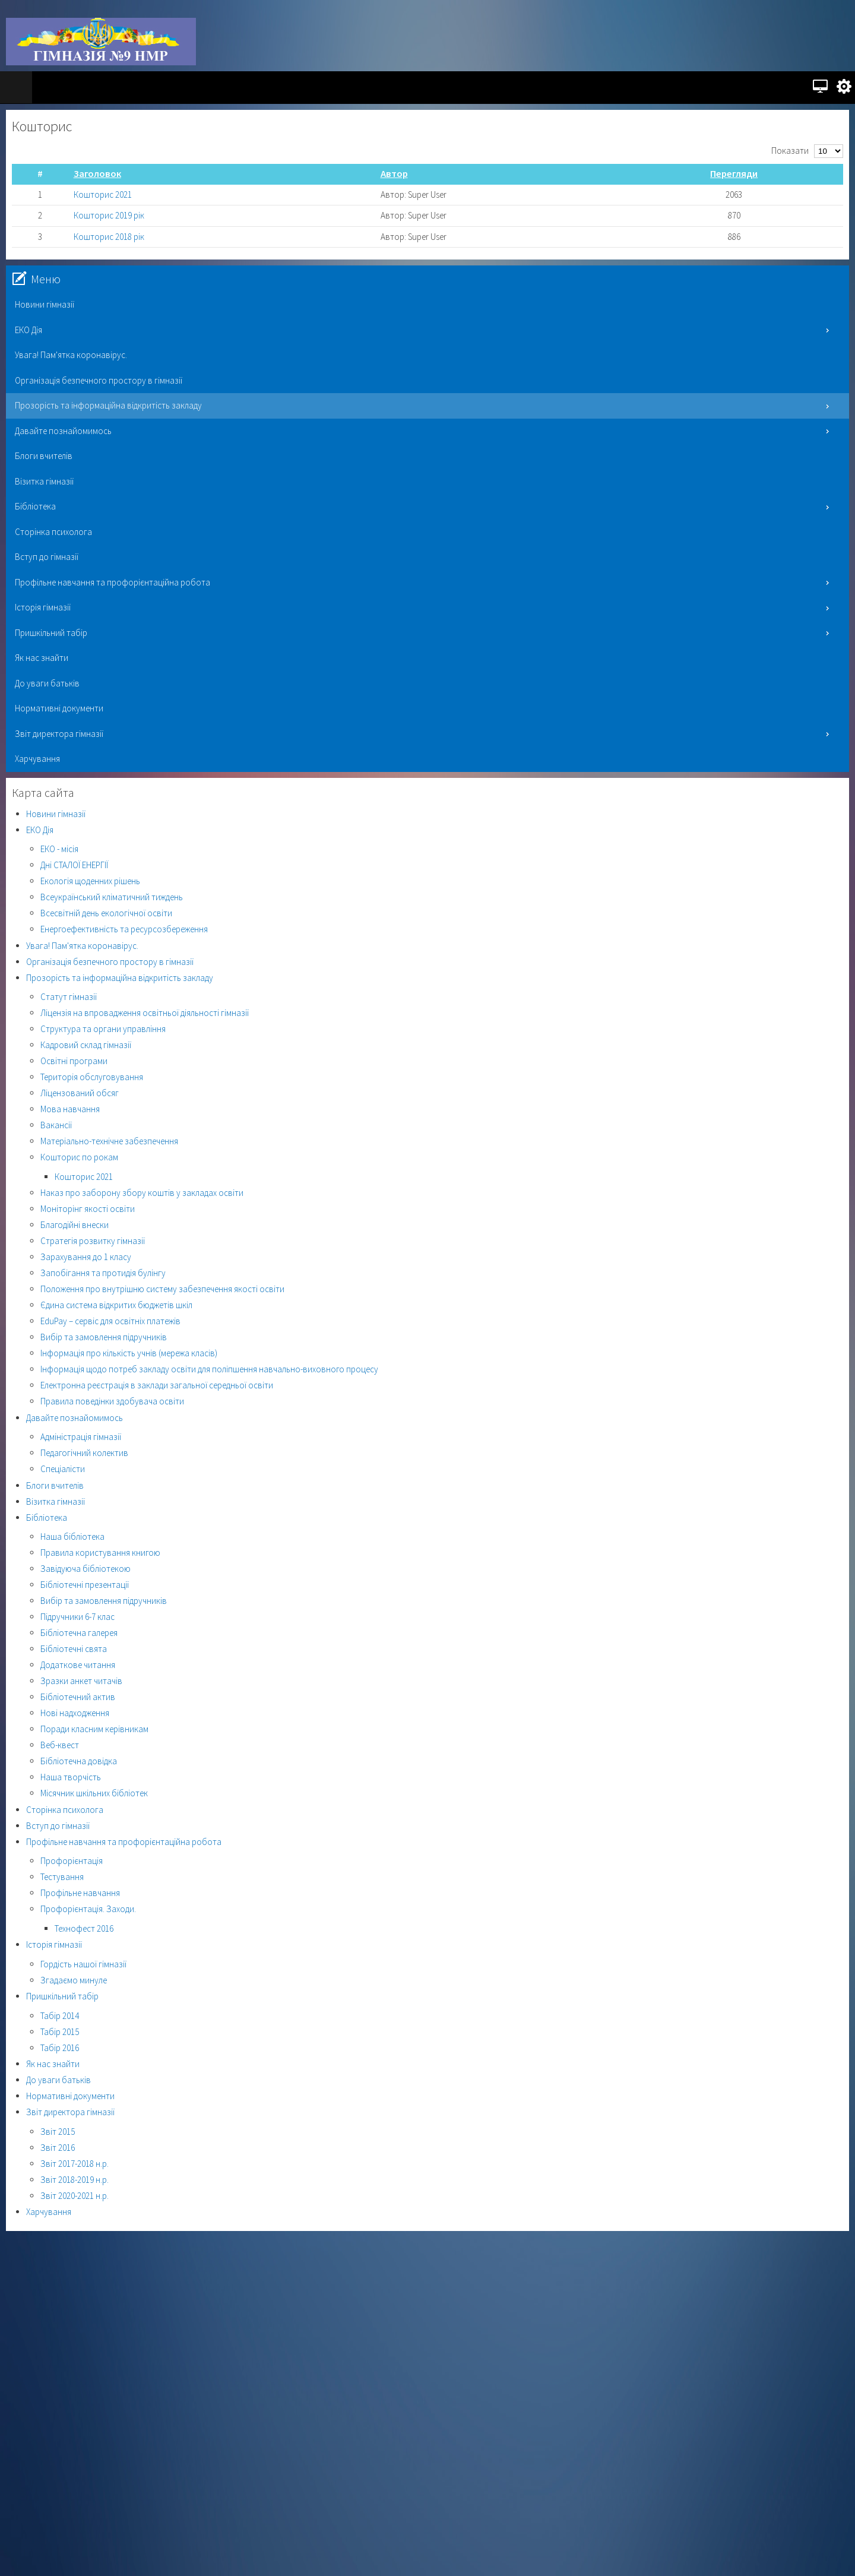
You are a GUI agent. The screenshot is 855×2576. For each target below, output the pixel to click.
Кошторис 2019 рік (109, 215)
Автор (394, 173)
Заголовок (97, 173)
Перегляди (734, 173)
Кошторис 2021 (103, 194)
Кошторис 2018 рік (109, 236)
